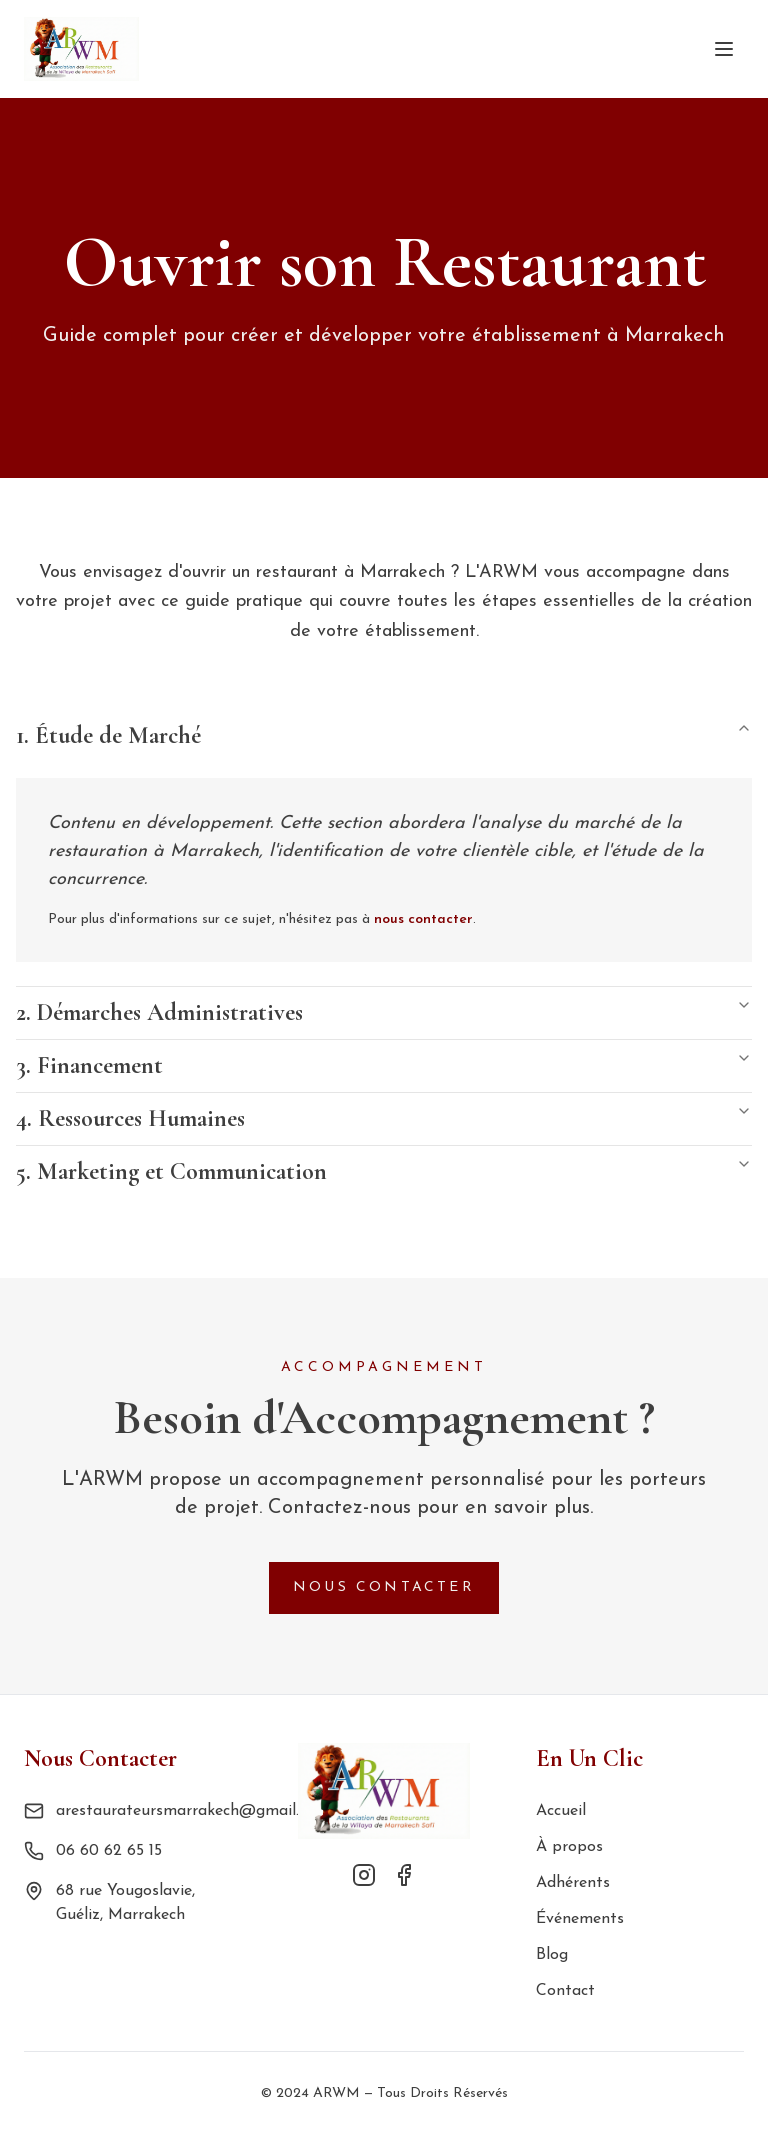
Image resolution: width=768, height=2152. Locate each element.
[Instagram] (364, 1875)
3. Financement (384, 1065)
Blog (552, 1955)
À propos (569, 1847)
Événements (580, 1919)
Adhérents (573, 1883)
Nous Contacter (384, 1587)
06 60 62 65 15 (109, 1851)
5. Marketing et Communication (384, 1171)
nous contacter (423, 919)
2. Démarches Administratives (384, 1012)
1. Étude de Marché (384, 735)
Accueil (561, 1811)
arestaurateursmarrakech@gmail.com (192, 1811)
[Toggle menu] (724, 49)
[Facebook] (404, 1875)
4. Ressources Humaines (384, 1118)
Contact (565, 1991)
